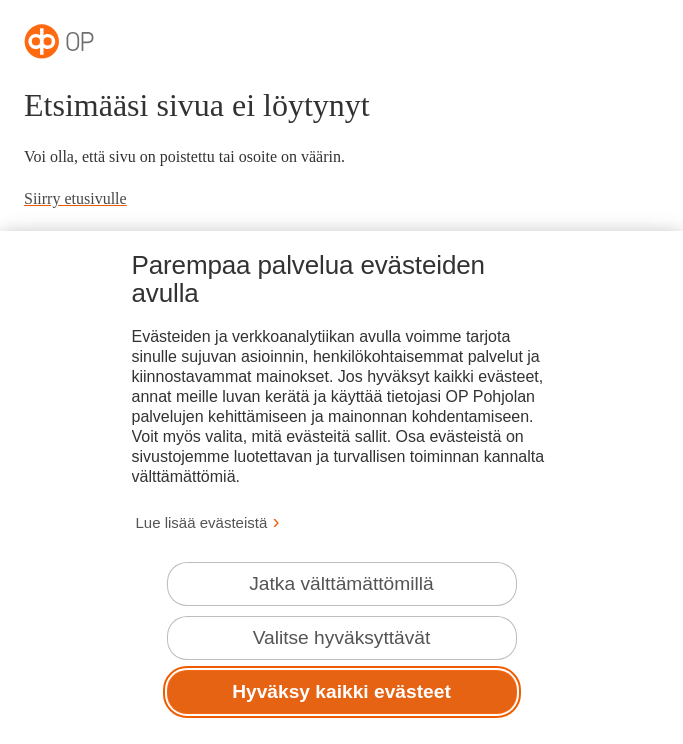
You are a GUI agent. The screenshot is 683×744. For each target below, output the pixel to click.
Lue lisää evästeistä (202, 522)
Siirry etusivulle (75, 198)
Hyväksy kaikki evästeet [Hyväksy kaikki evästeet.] (341, 691)
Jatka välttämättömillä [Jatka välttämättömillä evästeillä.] (341, 583)
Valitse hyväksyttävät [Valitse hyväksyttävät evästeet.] (342, 637)
